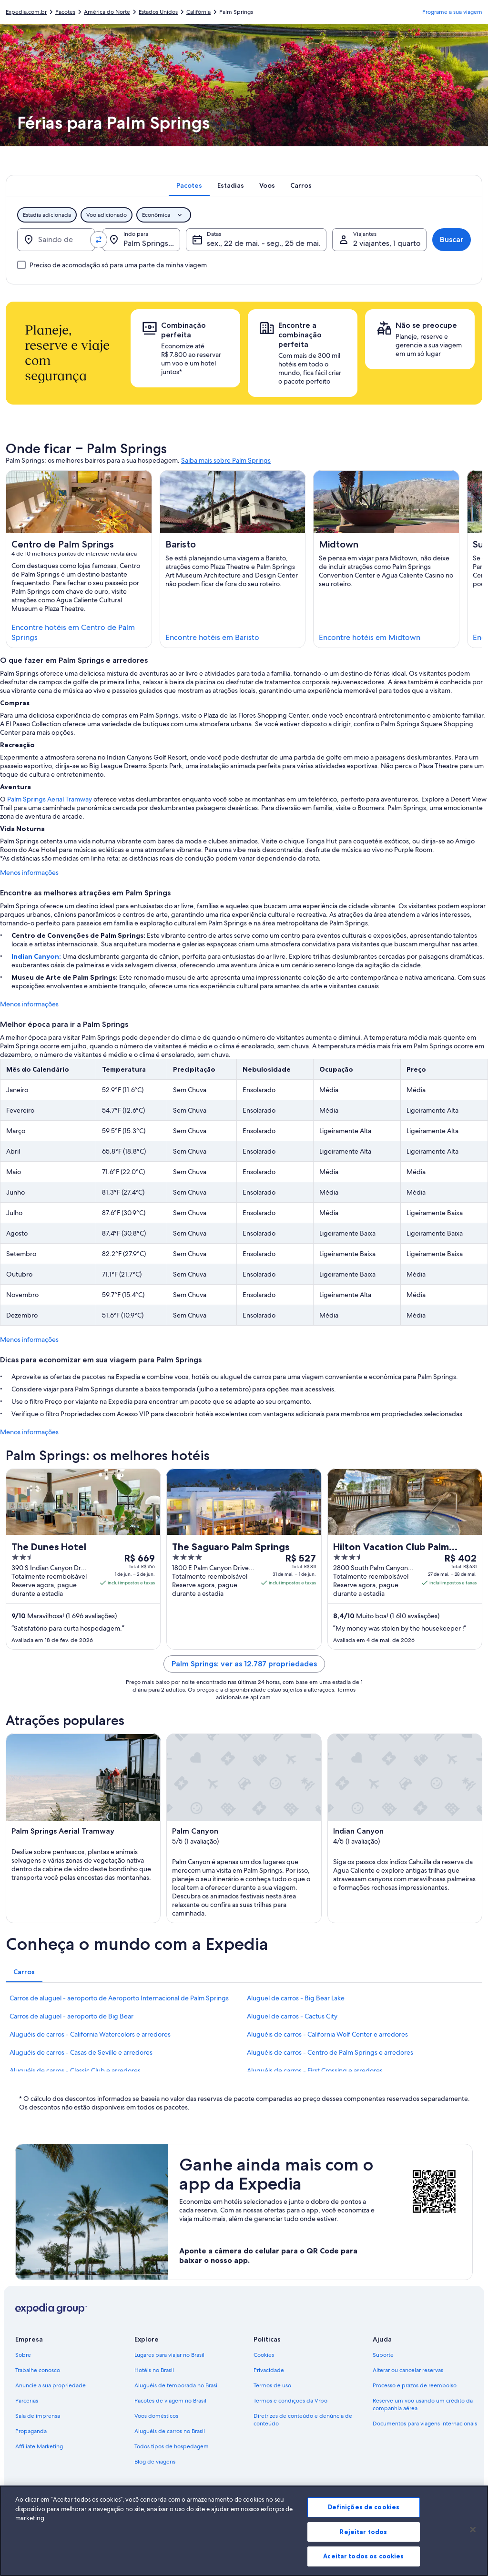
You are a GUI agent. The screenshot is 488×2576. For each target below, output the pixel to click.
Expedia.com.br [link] (26, 12)
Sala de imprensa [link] (37, 2416)
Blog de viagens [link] (154, 2461)
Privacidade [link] (269, 2370)
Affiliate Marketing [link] (39, 2446)
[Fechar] (472, 2533)
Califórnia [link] (198, 12)
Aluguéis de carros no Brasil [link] (169, 2431)
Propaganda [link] (31, 2431)
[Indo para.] (141, 239)
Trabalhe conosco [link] (37, 2370)
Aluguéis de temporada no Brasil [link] (176, 2385)
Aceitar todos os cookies (363, 2560)
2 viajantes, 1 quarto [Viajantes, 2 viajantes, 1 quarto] (387, 243)
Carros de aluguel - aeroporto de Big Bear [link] (71, 2016)
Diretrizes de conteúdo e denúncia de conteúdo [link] (303, 2419)
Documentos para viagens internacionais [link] (425, 2423)
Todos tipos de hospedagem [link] (171, 2446)
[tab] (189, 185)
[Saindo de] (56, 239)
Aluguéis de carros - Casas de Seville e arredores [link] (81, 2052)
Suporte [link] (383, 2355)
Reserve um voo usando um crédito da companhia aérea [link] (423, 2404)
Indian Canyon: (36, 956)
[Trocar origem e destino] (98, 239)
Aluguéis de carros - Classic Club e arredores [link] (75, 2070)
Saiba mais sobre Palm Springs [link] (226, 460)
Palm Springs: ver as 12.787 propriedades (244, 1663)
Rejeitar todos (363, 2535)
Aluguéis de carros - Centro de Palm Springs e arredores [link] (330, 2052)
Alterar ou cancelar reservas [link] (408, 2370)
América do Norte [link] (107, 12)
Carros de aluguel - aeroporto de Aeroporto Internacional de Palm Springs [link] (119, 1998)
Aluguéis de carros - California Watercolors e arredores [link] (90, 2034)
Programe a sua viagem (452, 12)
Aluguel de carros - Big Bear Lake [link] (296, 1998)
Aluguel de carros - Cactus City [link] (292, 2016)
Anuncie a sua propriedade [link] (50, 2385)
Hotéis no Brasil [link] (154, 2370)
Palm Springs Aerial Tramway (49, 799)
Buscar (451, 239)
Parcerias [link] (26, 2400)
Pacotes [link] (65, 12)
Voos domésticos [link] (156, 2416)
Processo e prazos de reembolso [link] (415, 2385)
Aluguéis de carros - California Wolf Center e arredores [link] (327, 2034)
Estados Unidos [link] (158, 12)
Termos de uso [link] (272, 2385)
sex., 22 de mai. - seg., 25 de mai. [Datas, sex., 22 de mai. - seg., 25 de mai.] (264, 243)
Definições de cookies (364, 2511)
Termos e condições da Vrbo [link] (290, 2400)
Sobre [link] (23, 2355)
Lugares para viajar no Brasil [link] (169, 2355)
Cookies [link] (264, 2355)
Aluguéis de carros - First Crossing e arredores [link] (315, 2070)
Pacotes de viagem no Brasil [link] (170, 2400)
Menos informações (29, 872)
